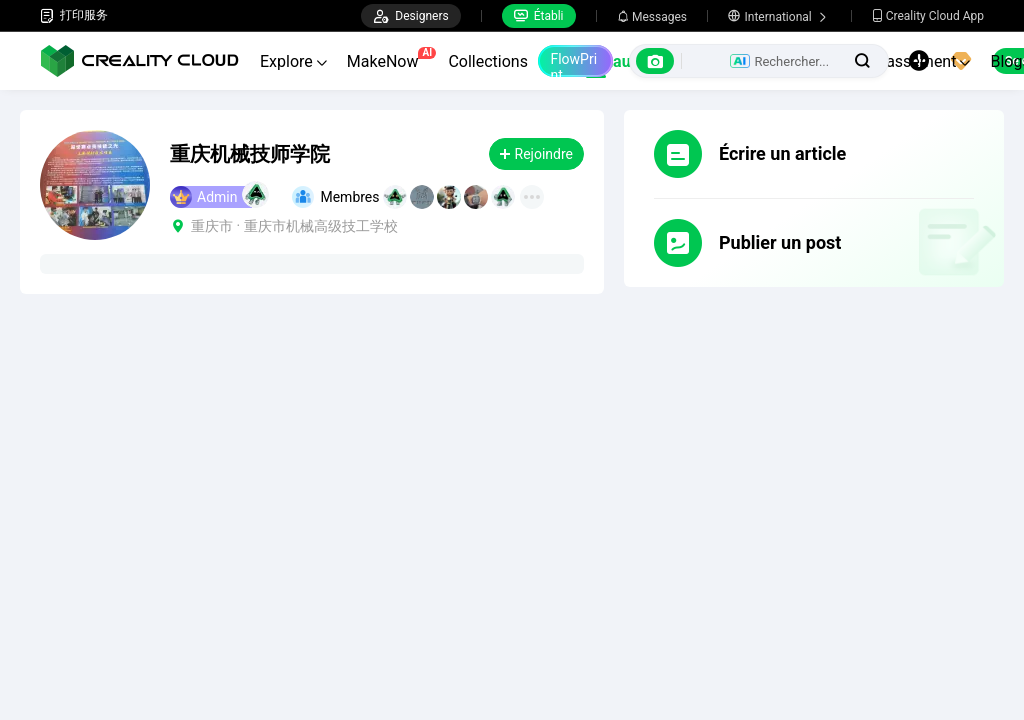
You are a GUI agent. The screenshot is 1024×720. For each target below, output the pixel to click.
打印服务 (74, 15)
